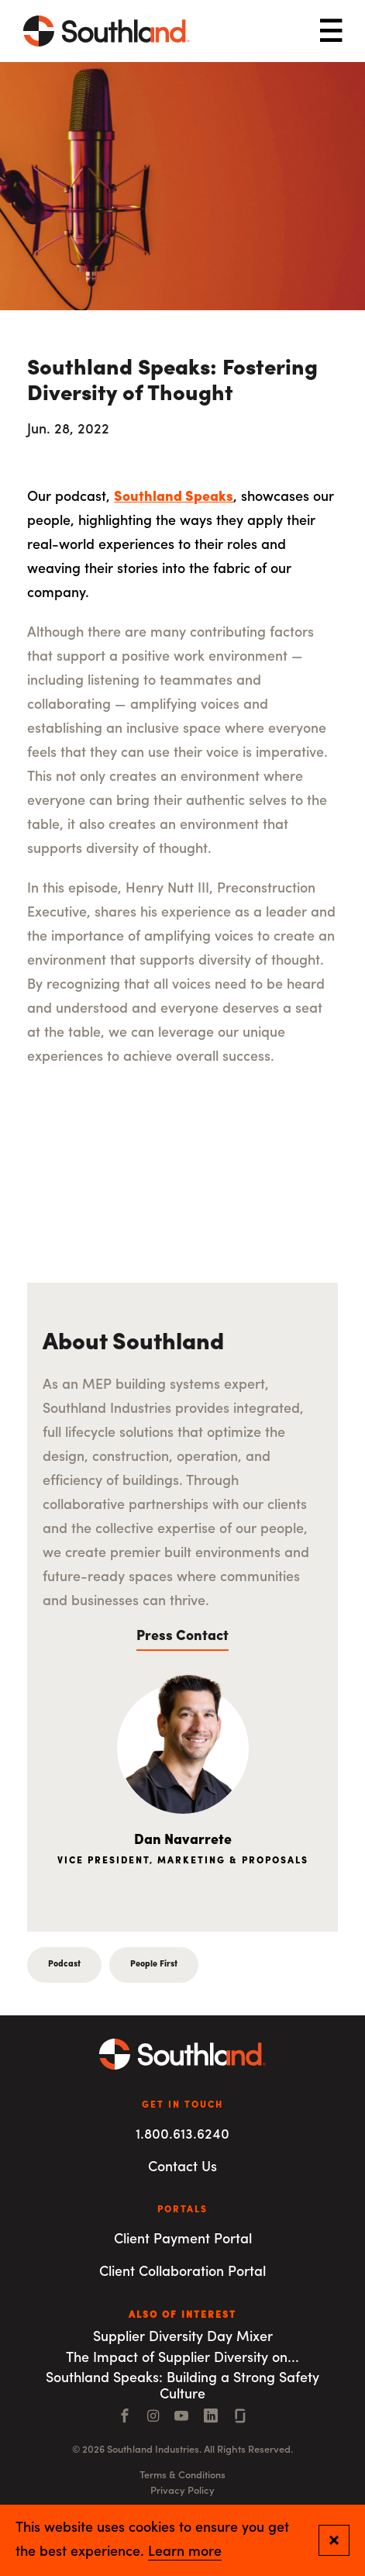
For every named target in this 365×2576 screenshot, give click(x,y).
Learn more (185, 2553)
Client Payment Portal (183, 2239)
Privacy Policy (182, 2491)
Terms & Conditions (182, 2476)
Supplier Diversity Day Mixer (183, 2337)
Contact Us (182, 2167)
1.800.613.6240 (182, 2135)
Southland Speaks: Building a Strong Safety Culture (182, 2386)
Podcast (64, 1964)
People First (153, 1964)
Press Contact (182, 1636)
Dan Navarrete (183, 1840)
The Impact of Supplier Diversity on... (182, 2358)
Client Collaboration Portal (182, 2272)
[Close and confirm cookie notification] (334, 2540)
